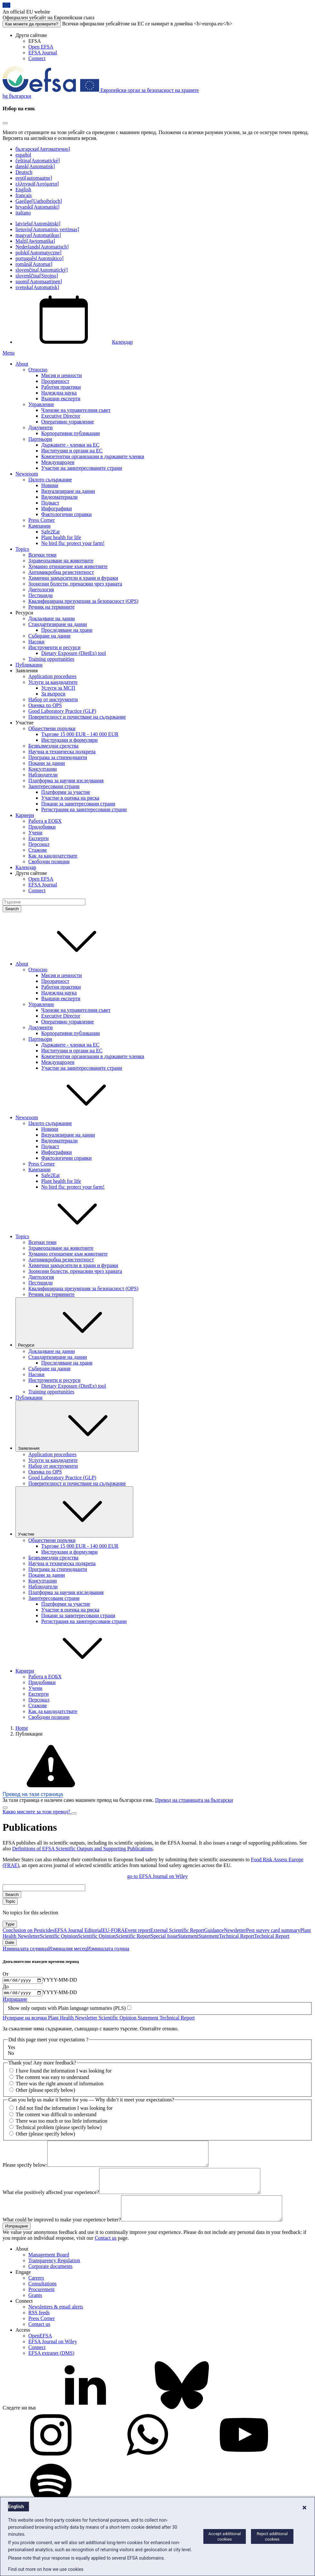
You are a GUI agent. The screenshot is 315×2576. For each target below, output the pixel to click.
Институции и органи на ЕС (72, 450)
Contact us (105, 2254)
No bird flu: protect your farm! (73, 543)
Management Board (48, 2270)
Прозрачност (55, 381)
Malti (35, 241)
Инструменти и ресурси (54, 647)
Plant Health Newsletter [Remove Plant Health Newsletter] (73, 2019)
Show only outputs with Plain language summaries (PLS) (67, 2009)
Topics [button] (70, 1236)
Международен (57, 462)
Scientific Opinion (59, 1936)
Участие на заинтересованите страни (81, 468)
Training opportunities (51, 659)
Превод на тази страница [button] (33, 1794)
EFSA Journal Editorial (78, 1930)
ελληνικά (37, 183)
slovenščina (36, 275)
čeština (37, 160)
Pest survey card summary (273, 1930)
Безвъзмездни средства (53, 745)
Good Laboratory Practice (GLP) (62, 711)
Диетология (41, 589)
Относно (37, 369)
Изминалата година (108, 1948)
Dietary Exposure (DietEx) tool (73, 653)
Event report (138, 1930)
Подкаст (50, 502)
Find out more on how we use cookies (45, 2569)
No (11, 2054)
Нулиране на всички (25, 2019)
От (6, 1974)
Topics (22, 549)
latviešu (37, 223)
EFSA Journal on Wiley (52, 2357)
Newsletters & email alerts (55, 2323)
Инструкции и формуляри (69, 740)
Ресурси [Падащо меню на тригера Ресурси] (74, 1322)
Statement (188, 1936)
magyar (38, 235)
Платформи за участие (65, 792)
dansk (35, 166)
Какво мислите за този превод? (37, 1811)
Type (9, 1924)
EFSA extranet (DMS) (51, 2369)
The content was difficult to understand (56, 2116)
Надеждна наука (59, 392)
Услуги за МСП (58, 688)
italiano (23, 212)
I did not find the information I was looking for (64, 2109)
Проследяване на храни (66, 630)
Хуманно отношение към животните (67, 566)
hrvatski (37, 207)
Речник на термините (51, 607)
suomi (38, 281)
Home (21, 1728)
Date (9, 1942)
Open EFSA (40, 47)
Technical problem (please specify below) (59, 2129)
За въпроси (53, 693)
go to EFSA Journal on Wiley (157, 1876)
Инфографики (56, 508)
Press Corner (41, 520)
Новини (49, 485)
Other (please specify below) (45, 2092)
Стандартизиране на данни (57, 624)
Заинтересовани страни (53, 786)
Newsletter (235, 1930)
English (23, 189)
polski (38, 252)
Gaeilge (38, 201)
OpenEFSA (40, 2351)
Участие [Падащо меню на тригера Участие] (74, 1512)
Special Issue (164, 1936)
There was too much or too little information (61, 2122)
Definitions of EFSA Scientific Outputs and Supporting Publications (82, 1848)
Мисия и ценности (61, 375)
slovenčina (41, 270)
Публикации (28, 664)
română (33, 264)
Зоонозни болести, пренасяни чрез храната (75, 583)
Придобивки (42, 827)
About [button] (70, 963)
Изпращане (15, 2001)
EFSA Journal (42, 52)
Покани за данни (46, 763)
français (23, 195)
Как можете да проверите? (31, 24)
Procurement (41, 2305)
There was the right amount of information (60, 2085)
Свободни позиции (48, 861)
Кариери (24, 815)
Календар (74, 342)
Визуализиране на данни (68, 491)
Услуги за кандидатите (53, 682)
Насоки (36, 641)
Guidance (214, 1930)
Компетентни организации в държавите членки (92, 456)
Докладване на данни (51, 618)
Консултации (42, 769)
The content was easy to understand (52, 2079)
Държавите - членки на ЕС (70, 445)
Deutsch (23, 172)
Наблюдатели (43, 774)
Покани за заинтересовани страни (78, 803)
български (42, 149)
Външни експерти (60, 398)
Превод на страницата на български (194, 1800)
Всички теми (42, 555)
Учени (35, 832)
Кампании (39, 526)
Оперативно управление (67, 421)
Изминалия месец (67, 1948)
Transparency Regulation (54, 2276)
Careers (36, 2294)
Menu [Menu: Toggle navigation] (8, 353)
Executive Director (60, 416)
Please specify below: (25, 2171)
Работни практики (61, 387)
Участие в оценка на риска (70, 798)
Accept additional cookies (224, 2536)
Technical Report (236, 1936)
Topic (10, 1901)
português (39, 258)
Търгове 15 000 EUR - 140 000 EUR (79, 734)
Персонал (39, 844)
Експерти (38, 838)
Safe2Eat (50, 531)
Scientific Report (133, 1936)
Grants (35, 2311)
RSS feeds (39, 2328)
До (6, 1987)
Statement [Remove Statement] (149, 2019)
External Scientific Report (177, 1930)
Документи (40, 427)
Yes (11, 2049)
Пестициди (40, 595)
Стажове (37, 850)
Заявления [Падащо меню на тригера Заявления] (77, 1426)
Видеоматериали (59, 497)
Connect (36, 58)
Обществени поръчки (52, 728)
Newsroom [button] (74, 1117)
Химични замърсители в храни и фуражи (73, 578)
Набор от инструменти (53, 699)
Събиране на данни (49, 636)
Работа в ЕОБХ (44, 821)
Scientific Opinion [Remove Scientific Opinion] (118, 2019)
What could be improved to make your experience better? (62, 2235)
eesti (33, 178)
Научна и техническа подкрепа (62, 751)
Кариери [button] (73, 1670)
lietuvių (47, 229)
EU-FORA (113, 1930)
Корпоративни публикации (70, 433)
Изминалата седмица (25, 1948)
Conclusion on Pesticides (28, 1930)
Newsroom (26, 473)
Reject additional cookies (272, 2536)
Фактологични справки (66, 514)
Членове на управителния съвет (76, 410)
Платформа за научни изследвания (66, 780)
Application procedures (52, 676)
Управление (41, 404)
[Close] (5, 123)
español (23, 155)
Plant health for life (61, 537)
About (21, 364)
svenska (37, 287)
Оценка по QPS (45, 705)
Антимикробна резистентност (61, 572)
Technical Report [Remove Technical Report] (177, 2019)
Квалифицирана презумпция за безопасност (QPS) (83, 601)
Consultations (42, 2299)
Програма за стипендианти (57, 757)
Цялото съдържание (50, 479)
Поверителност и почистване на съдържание (77, 717)
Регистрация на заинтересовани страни (84, 809)
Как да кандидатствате (53, 855)
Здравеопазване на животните (60, 560)
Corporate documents (50, 2282)
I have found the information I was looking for (64, 2072)
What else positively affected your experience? (51, 2203)
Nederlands (42, 246)
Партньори (40, 439)
